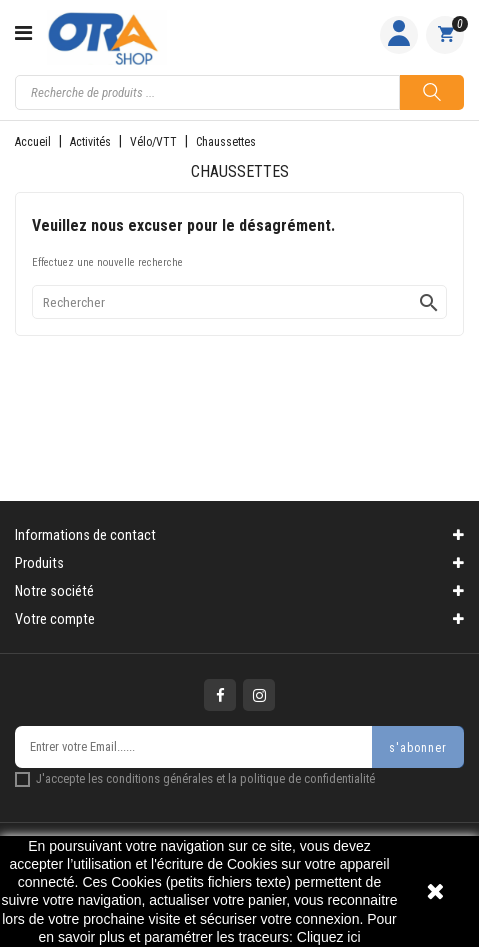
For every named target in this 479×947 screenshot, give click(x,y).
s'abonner (418, 748)
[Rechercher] (239, 302)
